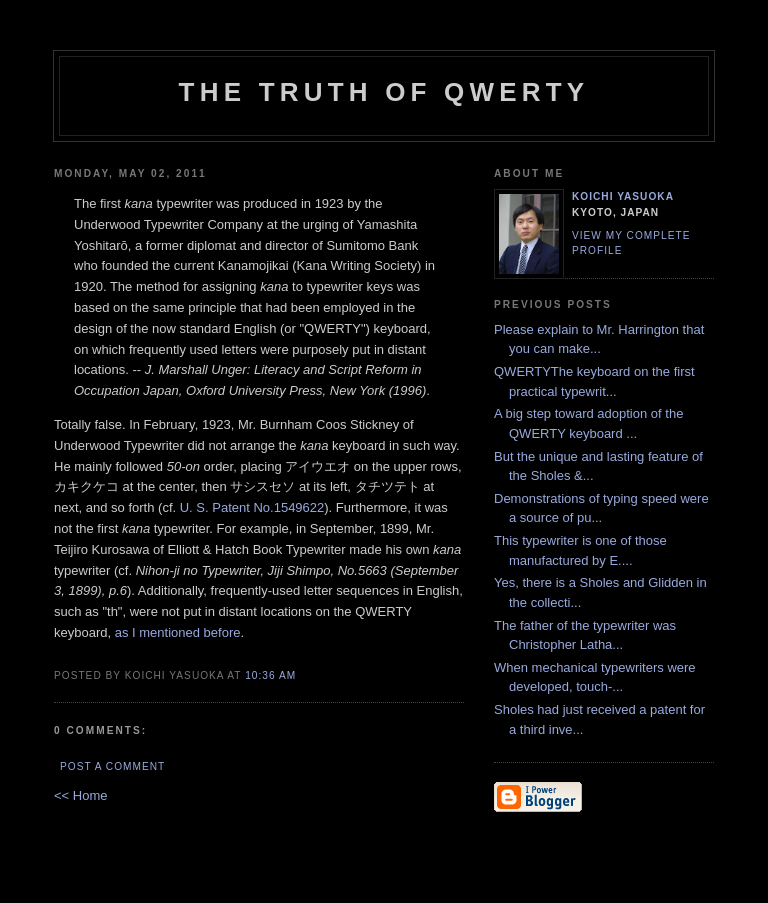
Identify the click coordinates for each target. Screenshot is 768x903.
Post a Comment (112, 766)
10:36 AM (270, 675)
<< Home (80, 795)
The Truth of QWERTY (384, 92)
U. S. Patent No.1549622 (252, 507)
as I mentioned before (178, 632)
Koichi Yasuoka (623, 196)
